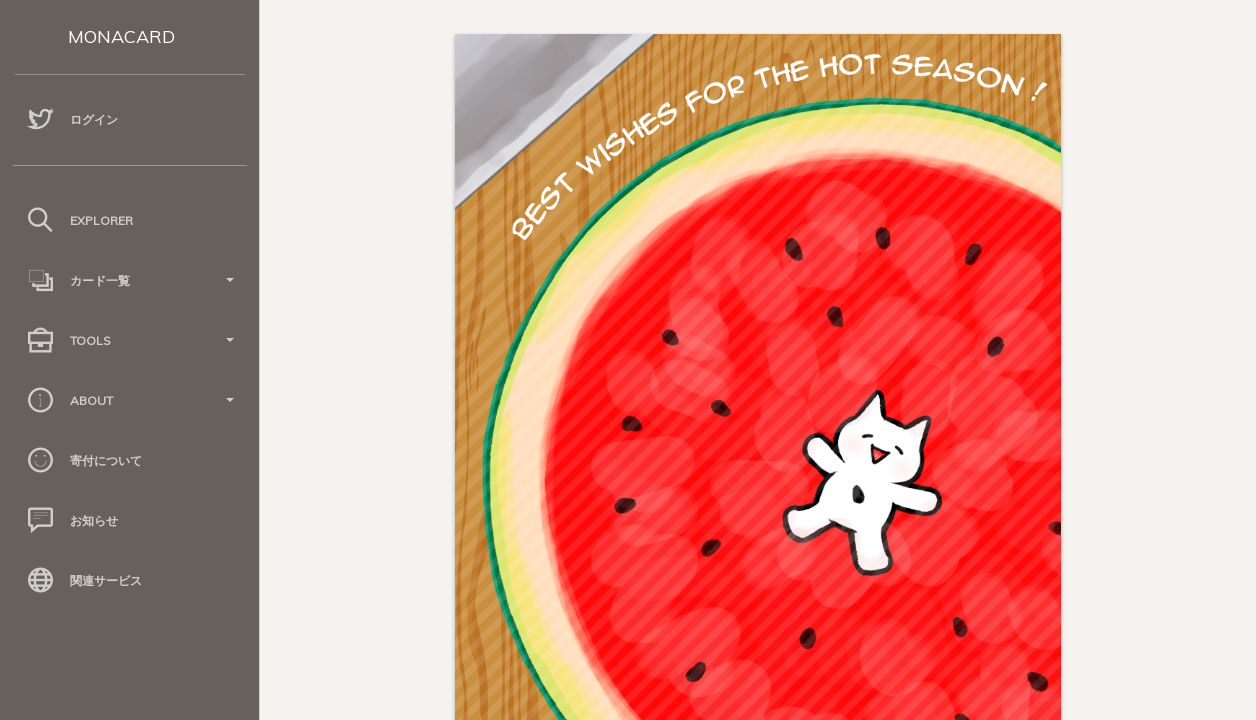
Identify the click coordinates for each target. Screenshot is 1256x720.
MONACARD (121, 36)
